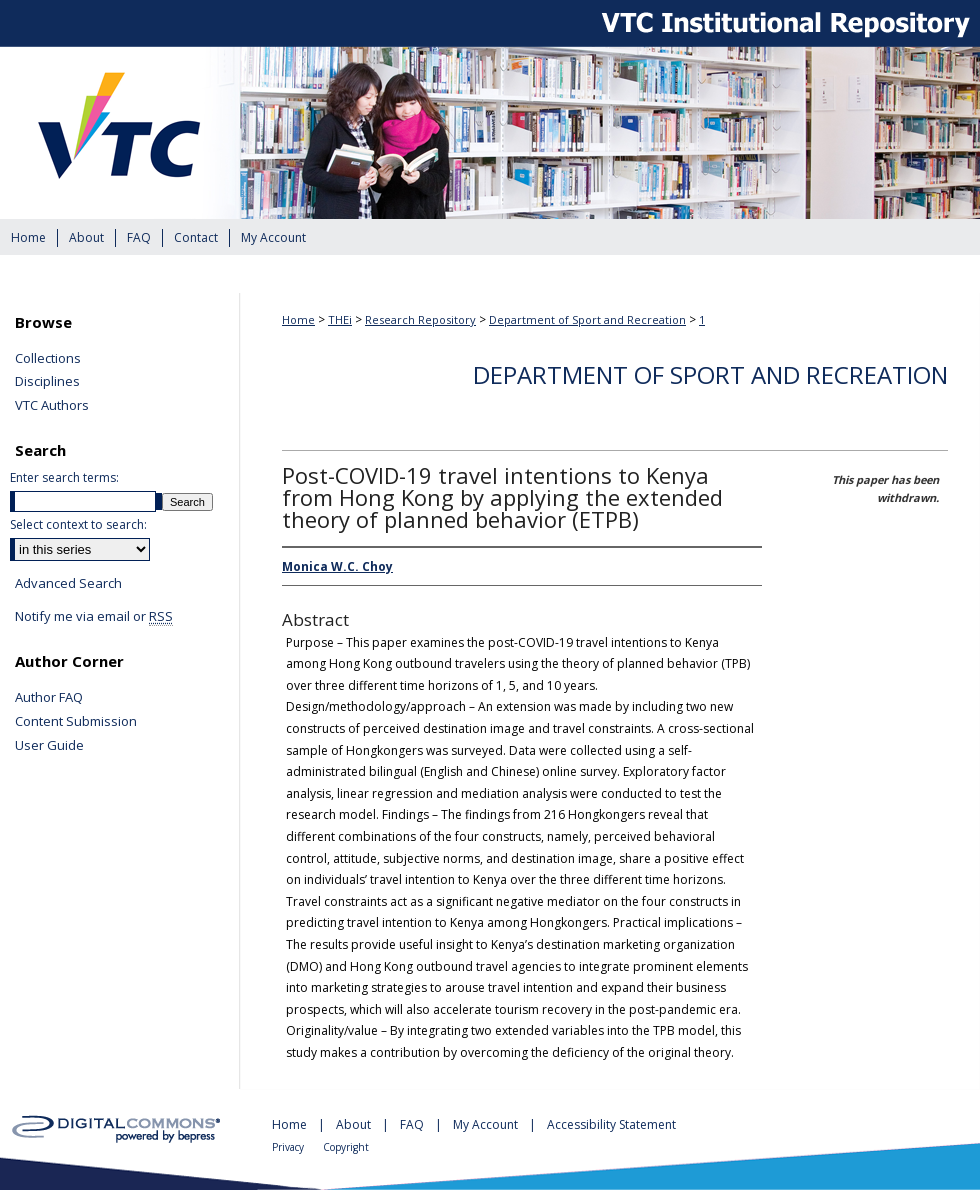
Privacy (289, 1147)
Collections (48, 359)
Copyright (346, 1147)
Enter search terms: (64, 477)
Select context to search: (78, 524)
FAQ (413, 1124)
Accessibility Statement (611, 1124)
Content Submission (76, 722)
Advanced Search (68, 583)
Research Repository (420, 319)
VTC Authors (52, 406)
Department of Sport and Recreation (587, 319)
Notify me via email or (94, 617)
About (355, 1124)
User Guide (49, 746)
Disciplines (47, 382)
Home (298, 319)
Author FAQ (49, 698)
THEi (340, 319)
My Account (487, 1124)
